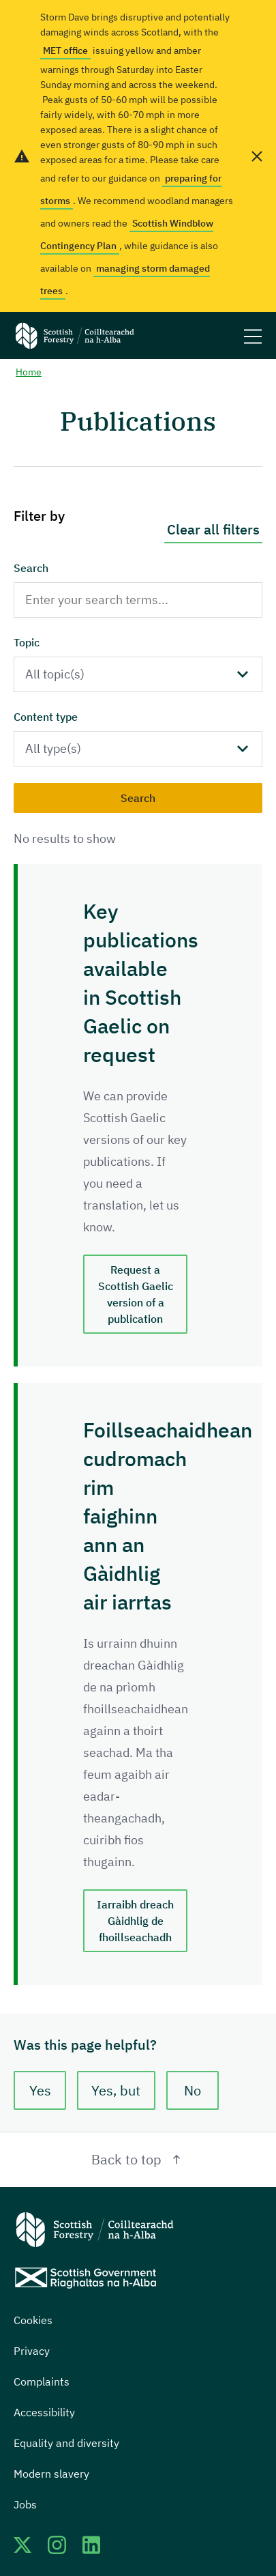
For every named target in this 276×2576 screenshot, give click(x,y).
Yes (40, 2090)
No (192, 2090)
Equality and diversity (66, 2443)
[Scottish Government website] (85, 2278)
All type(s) (53, 748)
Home (29, 372)
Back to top (138, 2159)
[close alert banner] (256, 156)
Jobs (25, 2504)
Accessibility (44, 2412)
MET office (65, 50)
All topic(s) (55, 674)
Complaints (42, 2381)
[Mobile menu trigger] (252, 335)
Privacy (32, 2351)
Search (31, 568)
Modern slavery (51, 2473)
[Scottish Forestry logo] (75, 335)
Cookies (33, 2320)
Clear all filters (213, 529)
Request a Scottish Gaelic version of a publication (135, 1294)
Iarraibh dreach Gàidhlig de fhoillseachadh (135, 1921)
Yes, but (116, 2090)
